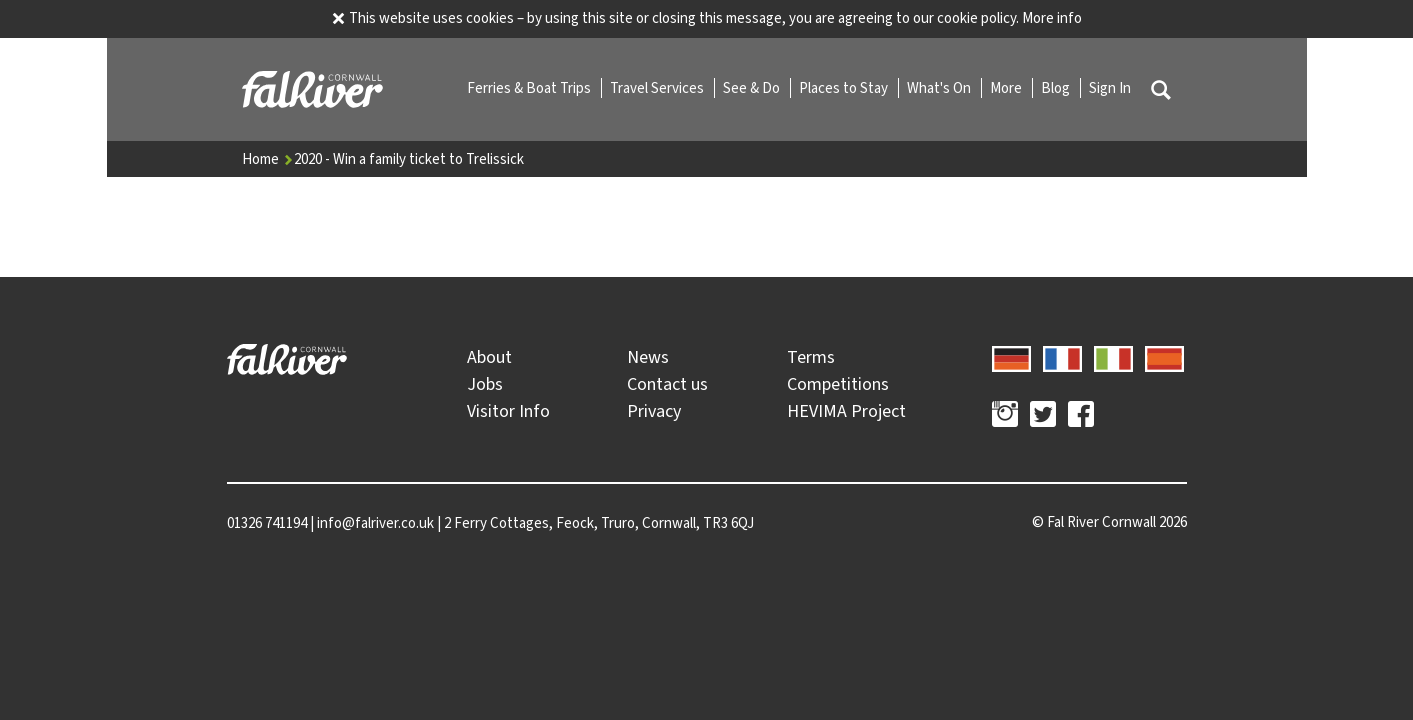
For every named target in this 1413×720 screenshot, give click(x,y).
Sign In (1110, 88)
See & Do (753, 88)
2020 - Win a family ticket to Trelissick (409, 159)
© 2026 (1109, 522)
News (648, 357)
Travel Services (658, 88)
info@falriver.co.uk (375, 523)
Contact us (667, 384)
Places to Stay (845, 88)
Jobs (485, 384)
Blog (1057, 88)
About (489, 357)
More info (1052, 18)
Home (268, 159)
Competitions (838, 384)
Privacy (654, 411)
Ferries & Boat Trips (530, 88)
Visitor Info (508, 411)
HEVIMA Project (846, 411)
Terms (811, 357)
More (1007, 88)
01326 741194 (267, 523)
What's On (940, 88)
